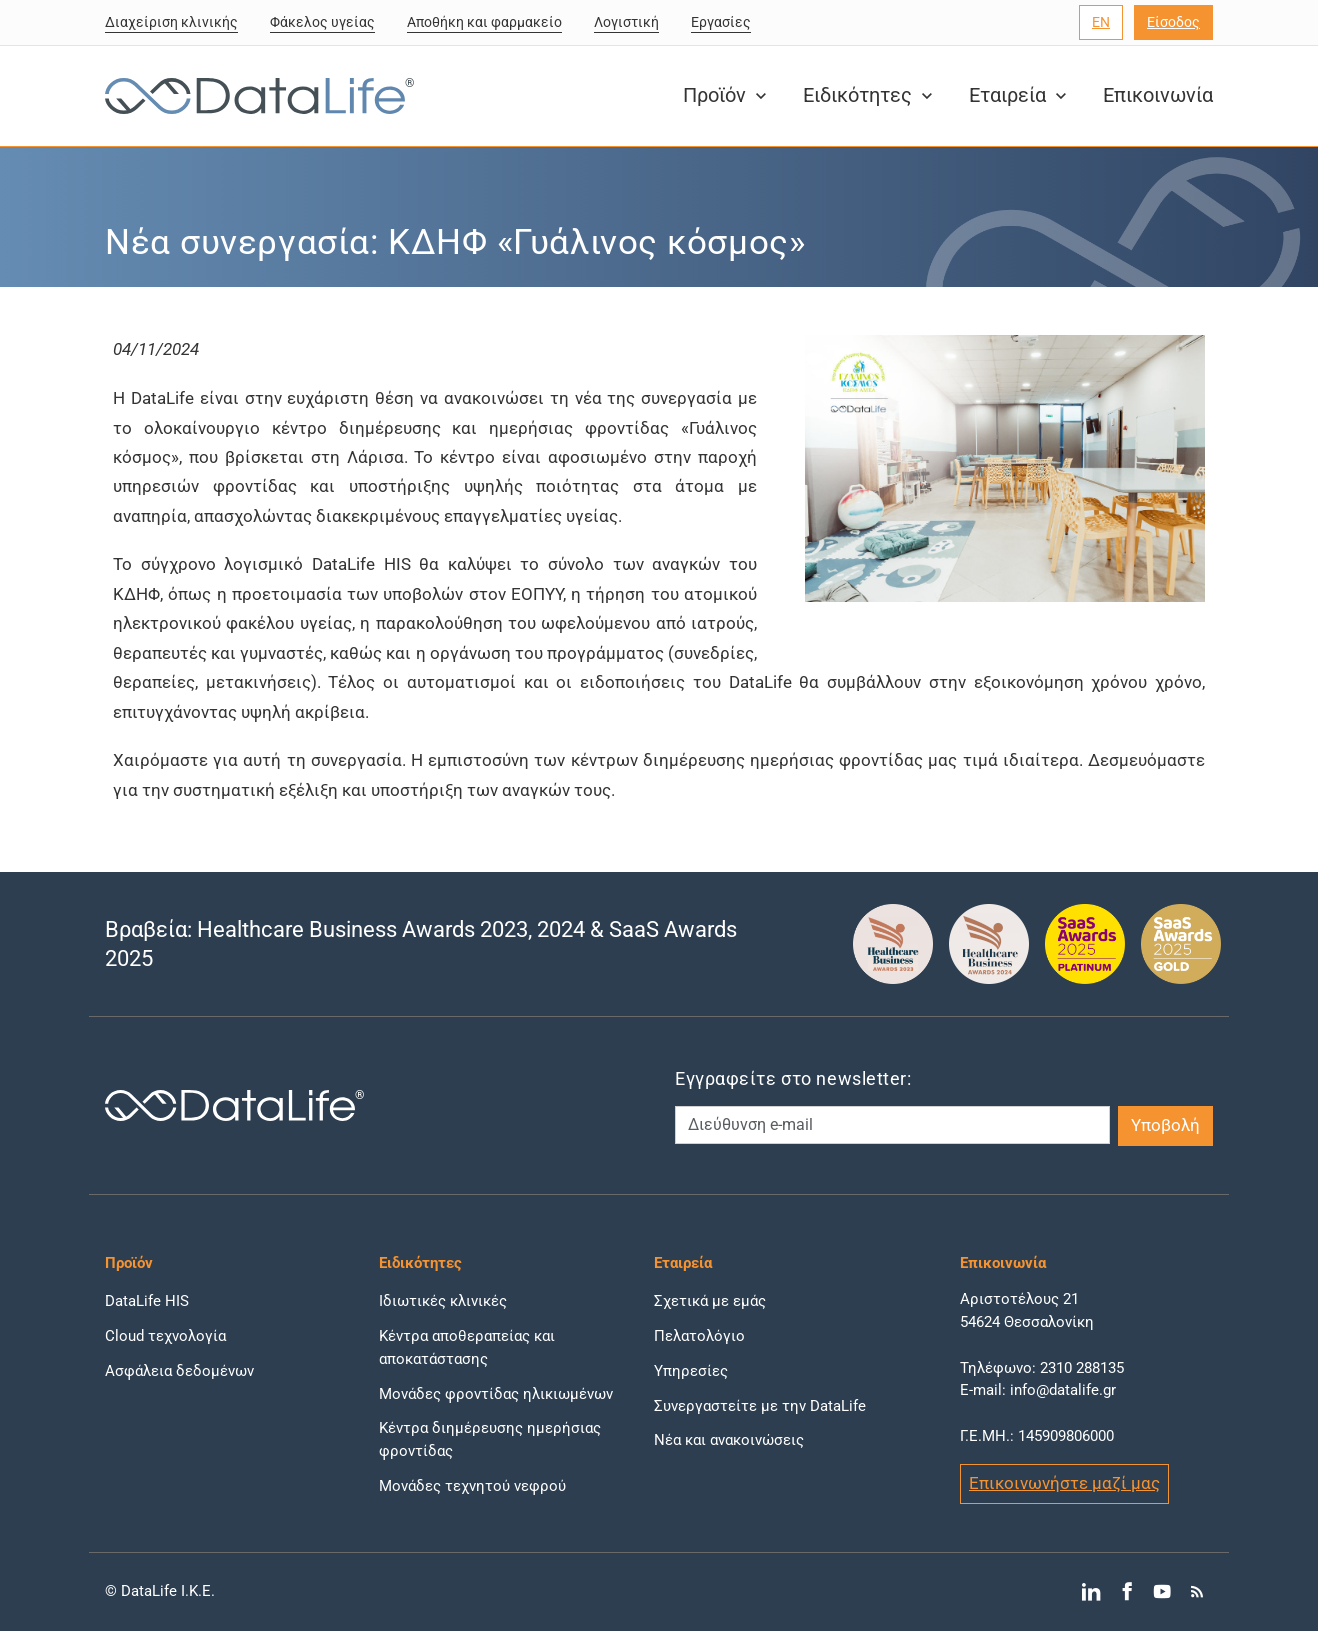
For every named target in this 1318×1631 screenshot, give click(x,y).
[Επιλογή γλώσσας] (1101, 22)
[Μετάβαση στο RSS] (1197, 1591)
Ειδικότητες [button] (870, 95)
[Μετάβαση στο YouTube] (1161, 1591)
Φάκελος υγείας (322, 22)
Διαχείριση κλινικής (171, 22)
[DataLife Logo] (255, 96)
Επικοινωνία (1158, 95)
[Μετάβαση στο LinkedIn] (1091, 1591)
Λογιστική (626, 22)
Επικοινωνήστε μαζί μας (1064, 1483)
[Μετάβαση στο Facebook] (1126, 1591)
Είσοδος (1173, 22)
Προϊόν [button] (727, 95)
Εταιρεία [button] (1020, 95)
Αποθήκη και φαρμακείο (484, 22)
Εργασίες (721, 22)
